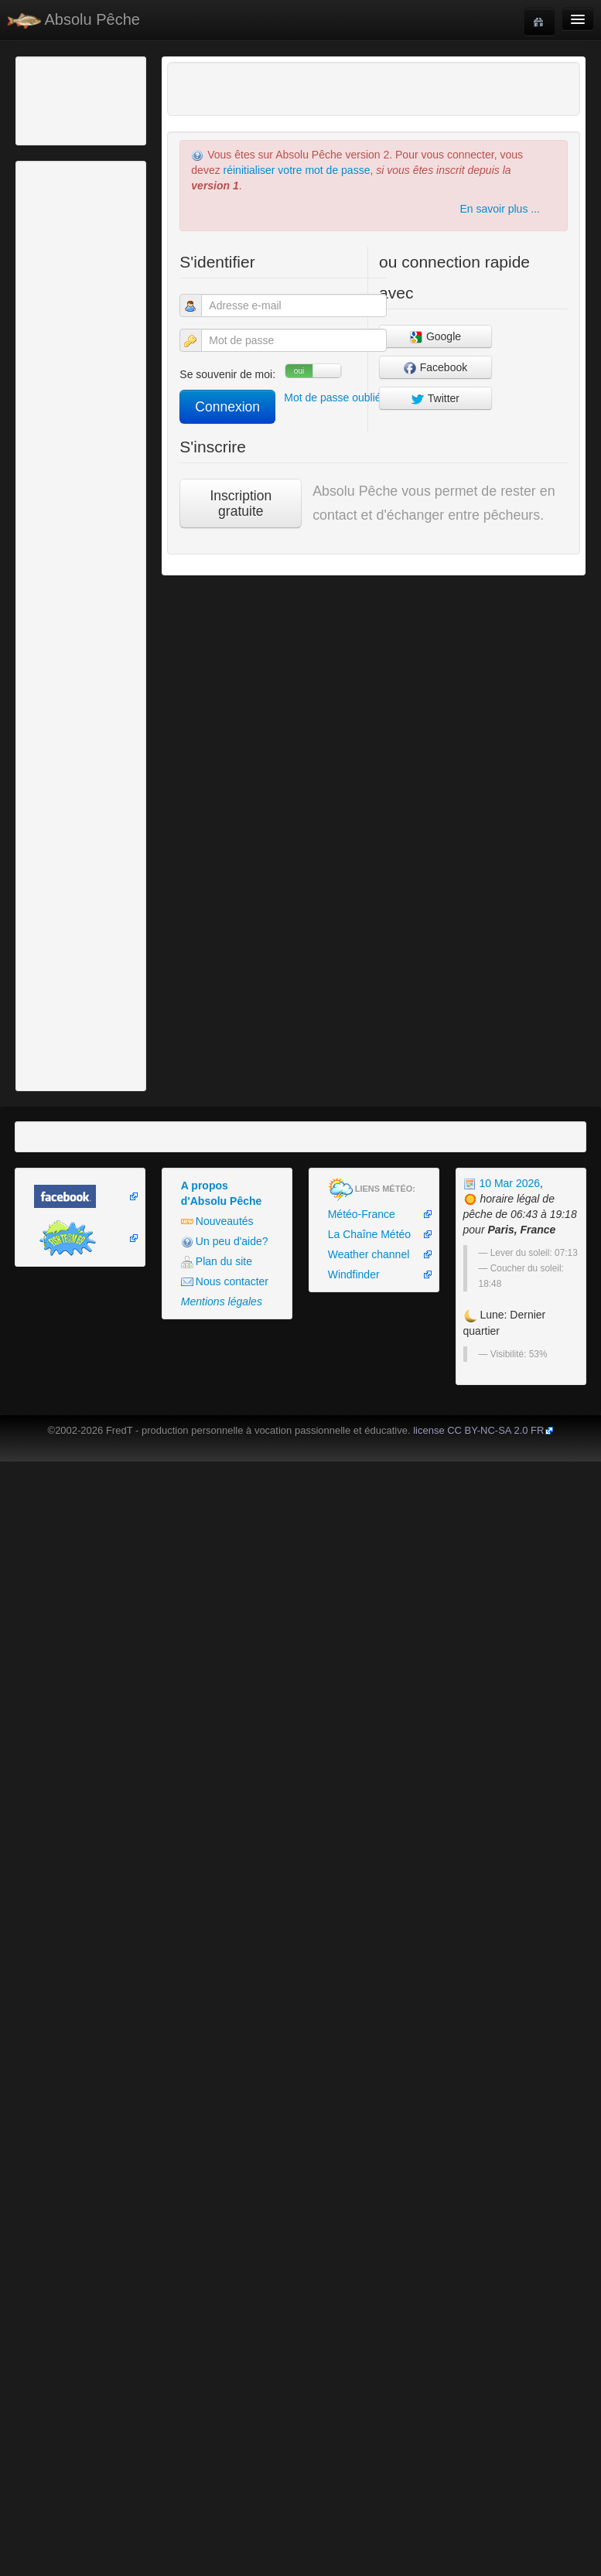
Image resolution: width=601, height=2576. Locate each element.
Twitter (435, 398)
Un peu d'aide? (224, 1241)
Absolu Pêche (74, 20)
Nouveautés (217, 1221)
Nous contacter (224, 1281)
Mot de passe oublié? (335, 397)
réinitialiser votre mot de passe (297, 170)
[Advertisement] (104, 99)
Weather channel (369, 1254)
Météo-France (361, 1214)
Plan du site (216, 1261)
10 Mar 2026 (502, 1183)
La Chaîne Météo (369, 1234)
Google (435, 336)
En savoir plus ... (499, 209)
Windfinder (354, 1274)
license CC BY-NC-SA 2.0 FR (478, 1430)
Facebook (435, 367)
